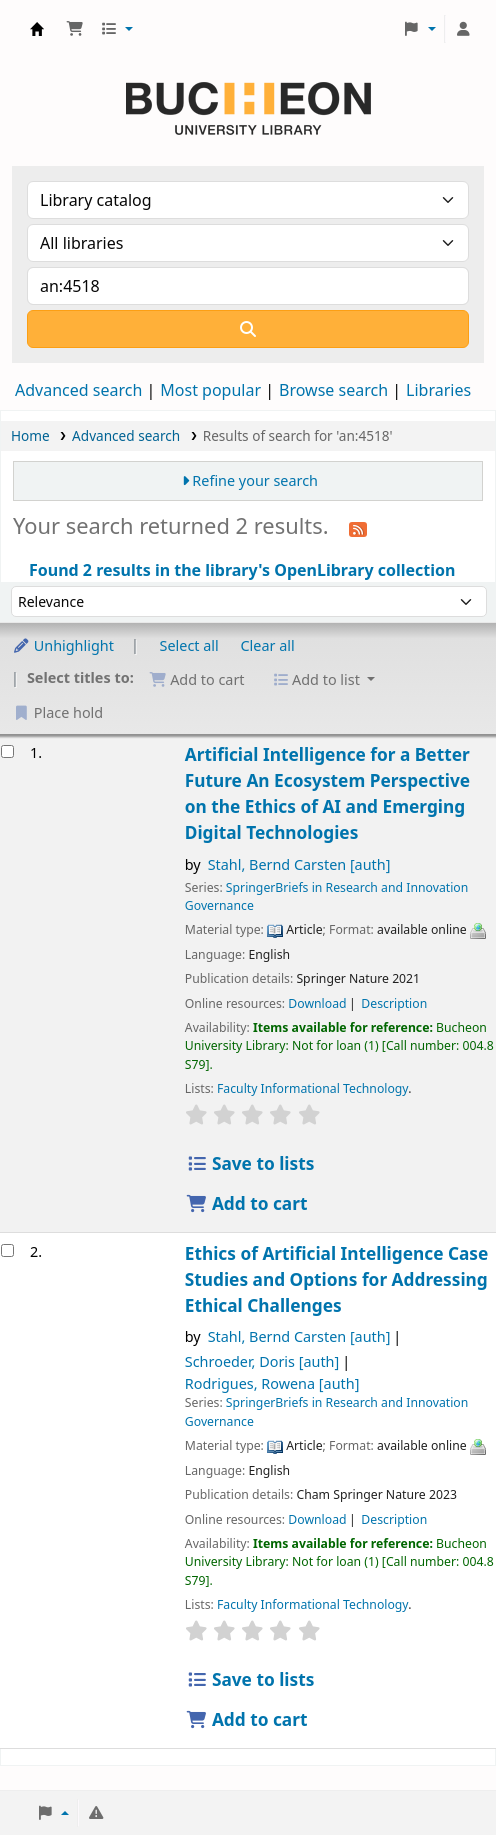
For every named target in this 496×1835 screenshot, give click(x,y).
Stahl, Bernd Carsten (299, 864)
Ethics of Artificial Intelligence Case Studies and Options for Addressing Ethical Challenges (337, 1279)
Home (30, 435)
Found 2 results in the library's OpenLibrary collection (242, 570)
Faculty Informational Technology (312, 1088)
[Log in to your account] (463, 29)
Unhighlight (63, 645)
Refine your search (255, 480)
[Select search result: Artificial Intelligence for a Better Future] (7, 751)
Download (317, 1003)
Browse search (333, 390)
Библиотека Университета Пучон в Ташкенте (37, 29)
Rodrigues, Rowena (272, 1383)
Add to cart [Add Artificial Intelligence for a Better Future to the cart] (247, 1203)
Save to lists (250, 1163)
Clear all (268, 645)
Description (394, 1003)
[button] (75, 29)
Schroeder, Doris (262, 1361)
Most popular (210, 390)
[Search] (248, 329)
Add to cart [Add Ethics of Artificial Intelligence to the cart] (247, 1719)
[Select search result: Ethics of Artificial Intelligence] (7, 1250)
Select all (189, 645)
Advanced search (78, 390)
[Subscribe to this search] (358, 528)
